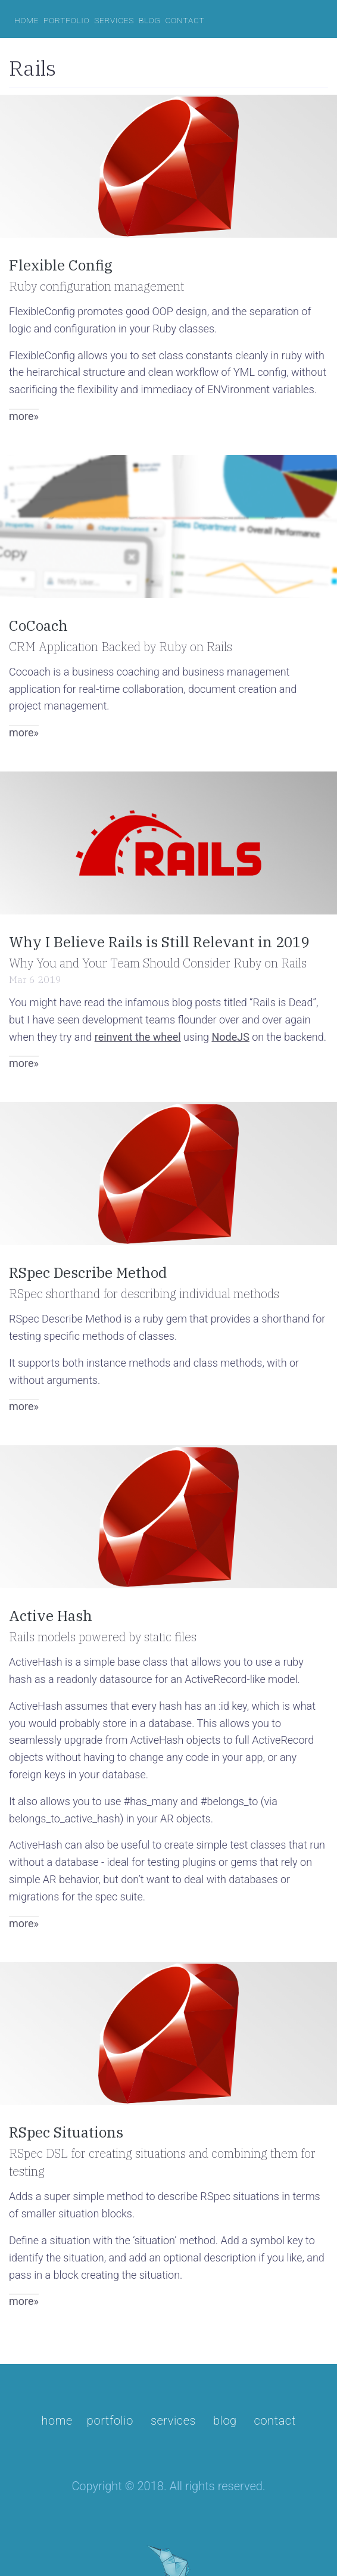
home (26, 20)
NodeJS (230, 1037)
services (114, 20)
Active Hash (50, 1615)
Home (56, 2420)
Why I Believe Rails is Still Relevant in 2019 (159, 941)
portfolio (66, 20)
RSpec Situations (66, 2132)
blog (150, 20)
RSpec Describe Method (88, 1272)
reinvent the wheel (138, 1037)
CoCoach (38, 625)
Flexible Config (61, 265)
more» (24, 416)
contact (184, 20)
